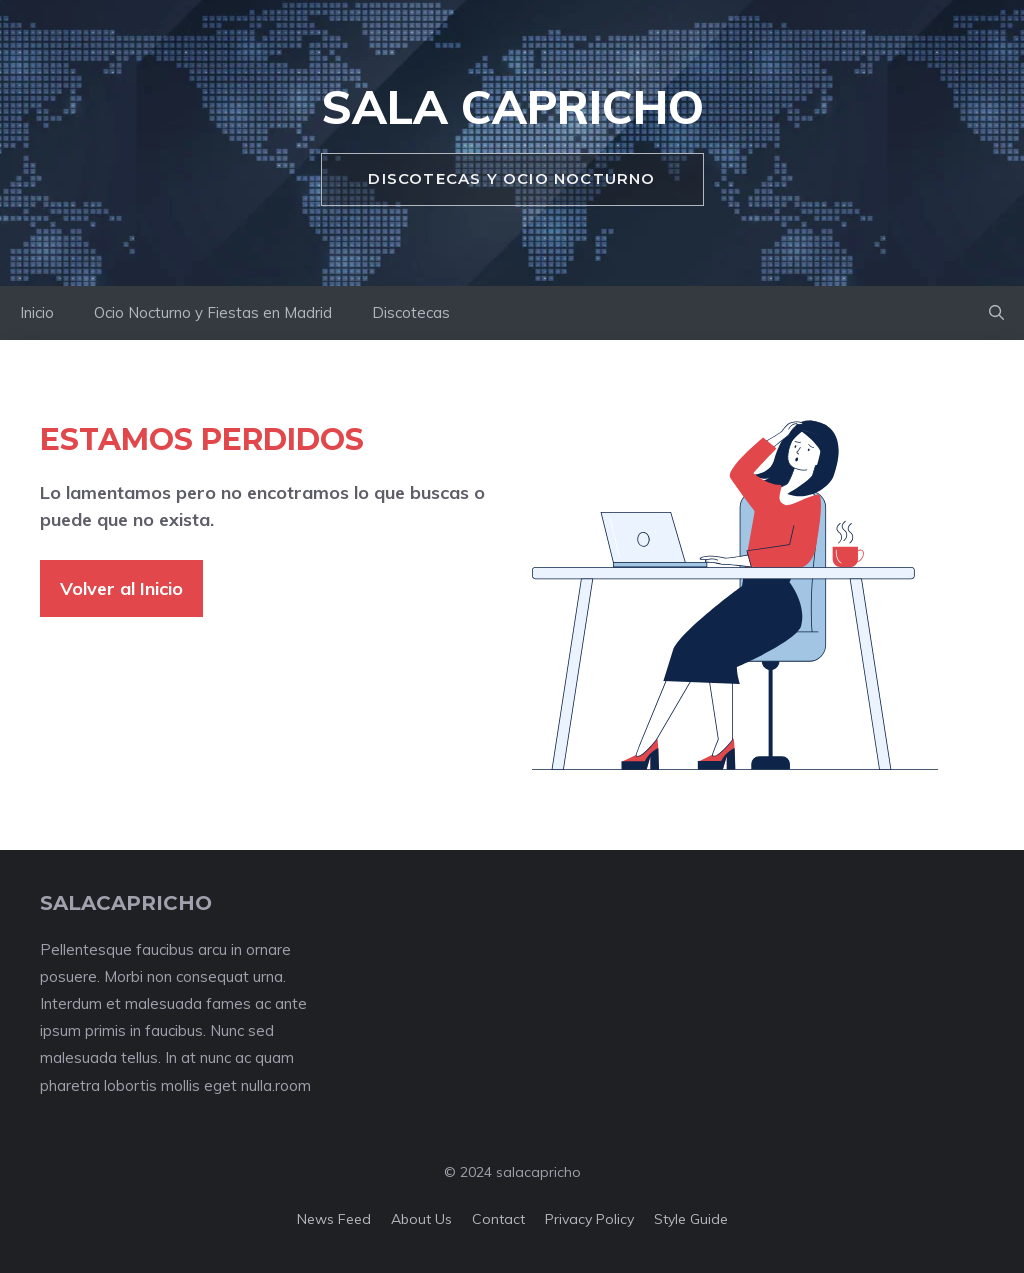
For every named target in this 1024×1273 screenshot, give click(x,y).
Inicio (37, 312)
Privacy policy (589, 1219)
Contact (498, 1219)
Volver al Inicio (121, 588)
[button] (996, 313)
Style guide (691, 1219)
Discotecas (411, 312)
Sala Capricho (512, 107)
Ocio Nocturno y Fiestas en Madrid (213, 312)
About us (421, 1219)
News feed (334, 1219)
